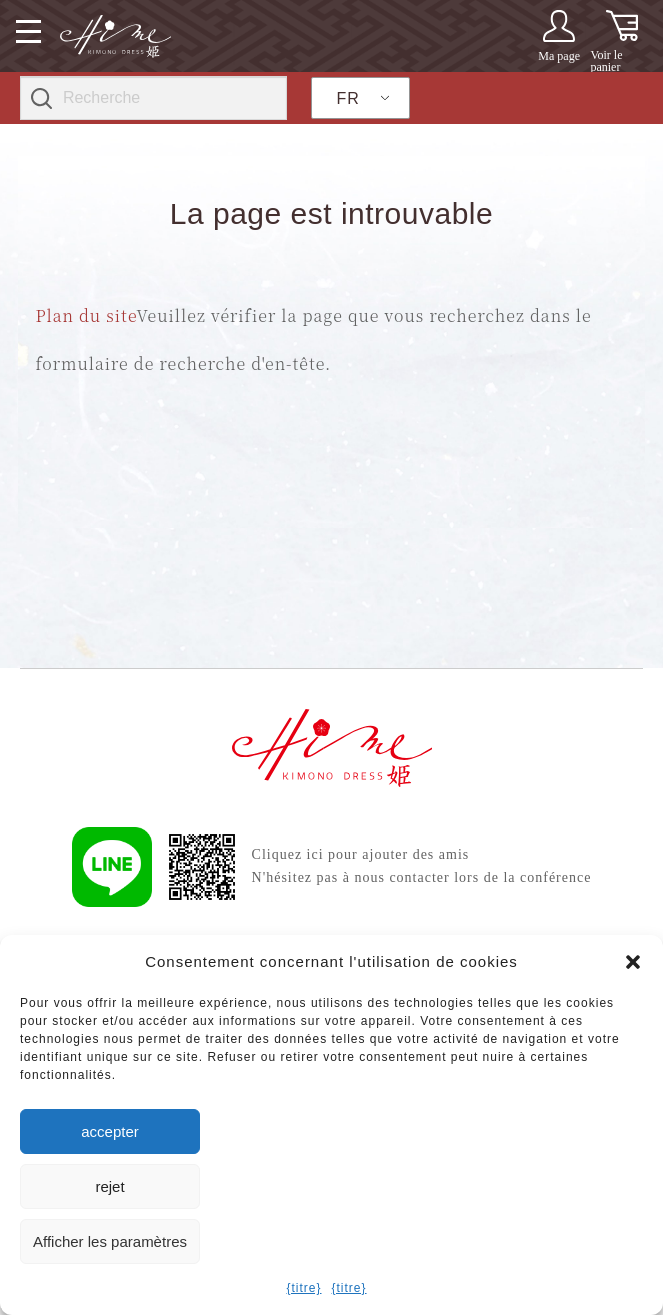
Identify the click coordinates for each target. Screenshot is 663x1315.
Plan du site (85, 315)
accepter (110, 1131)
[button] (633, 962)
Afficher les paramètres (110, 1241)
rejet (109, 1186)
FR (348, 98)
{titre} (303, 1288)
